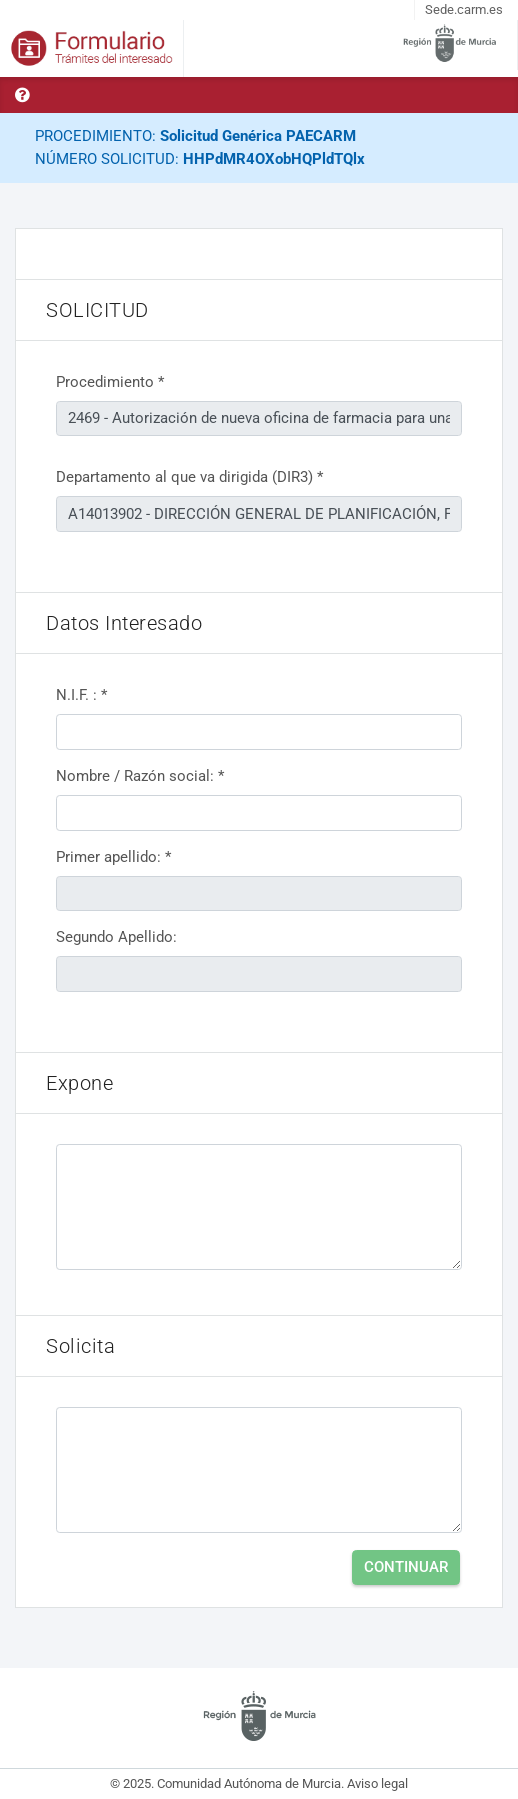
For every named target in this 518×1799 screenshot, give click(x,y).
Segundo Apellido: (116, 937)
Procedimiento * (110, 382)
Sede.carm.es (464, 9)
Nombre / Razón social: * (140, 776)
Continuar (406, 1567)
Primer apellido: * (113, 857)
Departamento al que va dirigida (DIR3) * (189, 477)
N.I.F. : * (81, 695)
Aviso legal (377, 1783)
